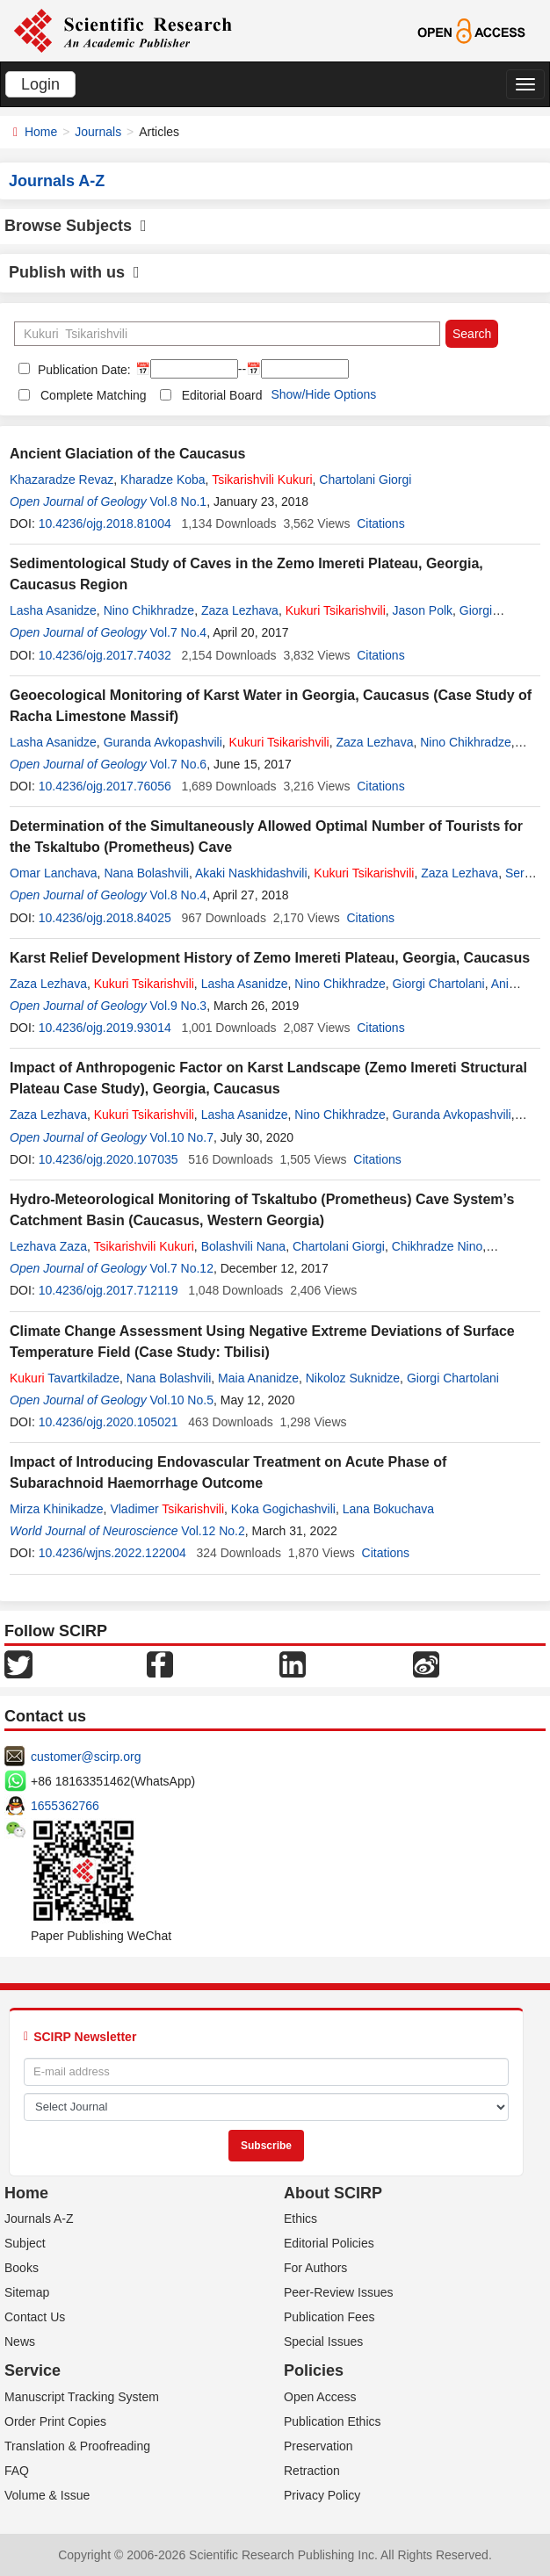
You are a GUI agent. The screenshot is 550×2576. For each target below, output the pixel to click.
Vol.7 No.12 (181, 1268)
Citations (380, 523)
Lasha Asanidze (53, 610)
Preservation (318, 2446)
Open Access (320, 2397)
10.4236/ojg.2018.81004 (105, 523)
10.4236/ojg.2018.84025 (105, 918)
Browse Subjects (75, 226)
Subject (25, 2243)
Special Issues (323, 2341)
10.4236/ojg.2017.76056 (105, 786)
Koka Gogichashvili (283, 1509)
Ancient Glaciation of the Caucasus (128, 453)
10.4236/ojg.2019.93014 (105, 1028)
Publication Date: (82, 370)
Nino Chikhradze (149, 610)
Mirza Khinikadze (57, 1509)
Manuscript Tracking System (81, 2397)
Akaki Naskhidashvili (251, 873)
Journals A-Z (39, 2219)
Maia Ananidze (258, 1378)
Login (40, 84)
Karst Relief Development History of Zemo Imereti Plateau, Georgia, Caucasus (270, 957)
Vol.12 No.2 (212, 1531)
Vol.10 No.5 (181, 1400)
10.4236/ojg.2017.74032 (105, 655)
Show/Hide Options (323, 394)
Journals (98, 132)
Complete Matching (93, 395)
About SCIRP (333, 2193)
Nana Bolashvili (146, 873)
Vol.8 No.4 (178, 895)
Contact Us (34, 2317)
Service (32, 2370)
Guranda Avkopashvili (163, 742)
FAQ (16, 2471)
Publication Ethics (332, 2421)
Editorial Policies (329, 2243)
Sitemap (26, 2292)
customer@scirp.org (86, 1757)
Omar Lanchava (54, 873)
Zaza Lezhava (240, 610)
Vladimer (167, 1509)
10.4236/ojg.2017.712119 (108, 1290)
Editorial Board (222, 395)
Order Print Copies (55, 2421)
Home (41, 132)
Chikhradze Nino (437, 1246)
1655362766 (65, 1806)
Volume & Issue (47, 2495)
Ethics (300, 2219)
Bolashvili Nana (243, 1246)
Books (21, 2268)
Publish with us (74, 272)
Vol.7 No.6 (178, 764)
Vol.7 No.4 (178, 632)
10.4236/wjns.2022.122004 (112, 1553)
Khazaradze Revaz (61, 480)
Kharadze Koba (163, 480)
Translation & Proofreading (77, 2446)
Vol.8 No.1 (178, 501)
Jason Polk (422, 610)
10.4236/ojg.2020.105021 (108, 1422)
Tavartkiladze (64, 1378)
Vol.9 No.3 (178, 1006)
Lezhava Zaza (48, 1246)
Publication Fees (329, 2317)
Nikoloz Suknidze (353, 1378)
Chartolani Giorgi (365, 480)
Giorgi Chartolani (439, 984)
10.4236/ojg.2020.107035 (108, 1159)
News (19, 2341)
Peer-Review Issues (339, 2292)
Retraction (312, 2471)
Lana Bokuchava (388, 1509)
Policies (314, 2370)
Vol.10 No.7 (181, 1137)
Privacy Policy (322, 2495)
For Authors (315, 2268)
